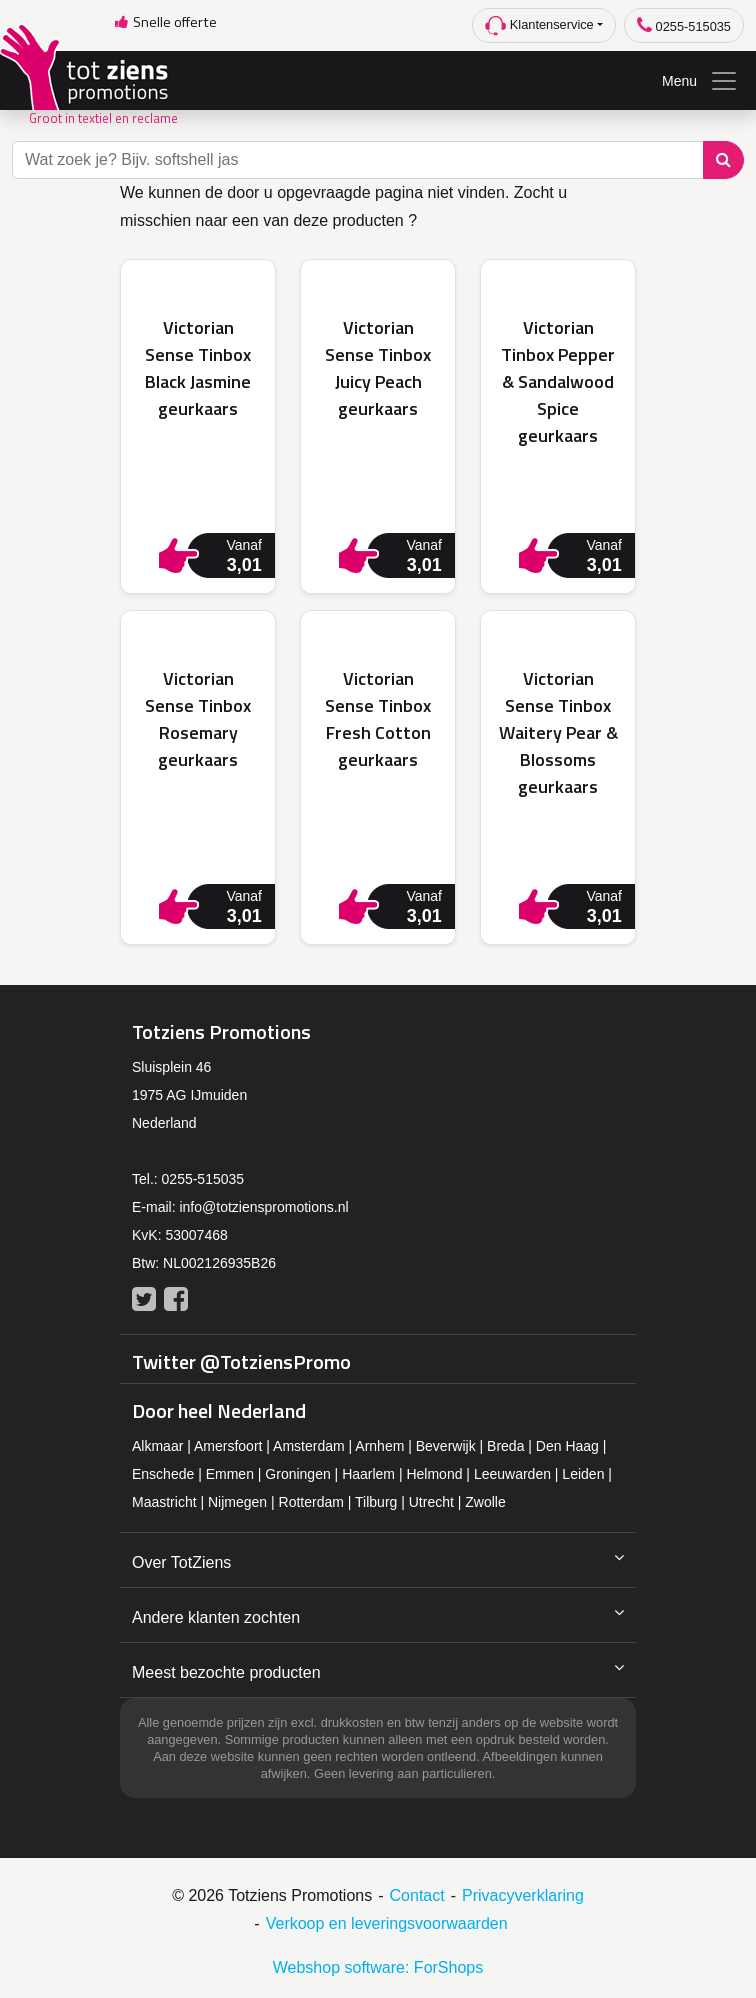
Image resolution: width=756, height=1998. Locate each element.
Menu (700, 81)
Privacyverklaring (523, 1895)
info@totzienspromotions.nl (263, 1207)
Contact (417, 1895)
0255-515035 (684, 25)
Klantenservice (539, 25)
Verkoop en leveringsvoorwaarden (387, 1923)
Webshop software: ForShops (378, 1967)
